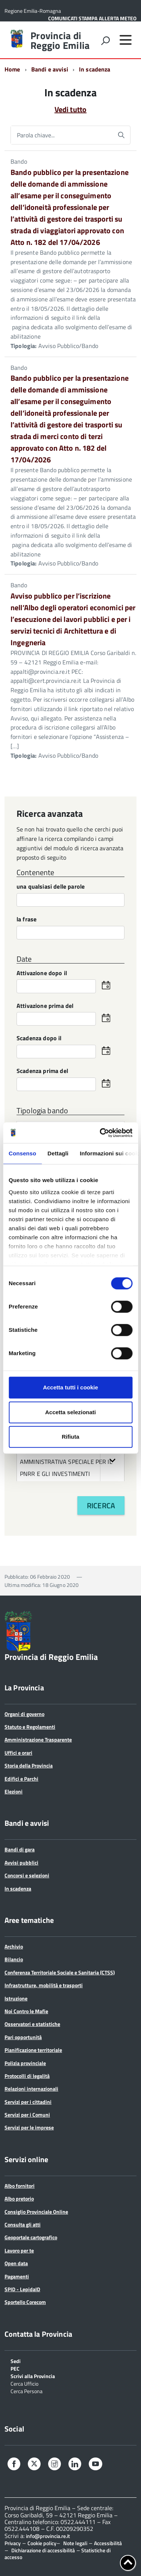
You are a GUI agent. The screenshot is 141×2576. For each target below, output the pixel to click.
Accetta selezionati (70, 1412)
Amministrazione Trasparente (38, 1739)
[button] (112, 1460)
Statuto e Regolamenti (30, 1727)
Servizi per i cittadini (28, 2102)
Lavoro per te (19, 2250)
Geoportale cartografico (31, 2237)
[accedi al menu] (126, 40)
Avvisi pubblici (21, 1862)
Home (12, 69)
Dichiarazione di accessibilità (43, 2550)
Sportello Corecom (25, 2302)
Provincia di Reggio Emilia (59, 40)
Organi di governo (24, 1714)
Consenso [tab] (22, 1153)
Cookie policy (41, 2543)
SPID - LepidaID (22, 2289)
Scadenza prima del (42, 1071)
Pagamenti (17, 2276)
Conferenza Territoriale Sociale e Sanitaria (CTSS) (60, 1972)
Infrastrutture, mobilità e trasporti (44, 1985)
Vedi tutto (70, 109)
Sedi (16, 2360)
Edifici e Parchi (21, 1779)
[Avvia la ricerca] (121, 135)
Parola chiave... (36, 135)
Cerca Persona (26, 2390)
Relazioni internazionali (31, 2089)
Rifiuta (70, 1436)
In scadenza (18, 1888)
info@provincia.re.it (48, 2536)
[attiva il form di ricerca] (105, 40)
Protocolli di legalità (27, 2076)
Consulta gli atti (23, 2224)
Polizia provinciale (25, 2063)
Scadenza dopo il (39, 1039)
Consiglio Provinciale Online (36, 2212)
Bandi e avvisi (49, 69)
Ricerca (101, 1505)
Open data (16, 2263)
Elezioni (14, 1791)
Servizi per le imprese (29, 2127)
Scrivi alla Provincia (33, 2375)
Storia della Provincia (29, 1765)
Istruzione (16, 1998)
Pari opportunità (23, 2037)
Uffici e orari (18, 1753)
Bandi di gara (20, 1849)
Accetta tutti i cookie (70, 1387)
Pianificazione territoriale (33, 2050)
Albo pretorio (19, 2198)
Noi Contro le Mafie (26, 2011)
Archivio (14, 1946)
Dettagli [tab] (57, 1153)
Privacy (13, 2543)
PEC (15, 2368)
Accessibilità (108, 2543)
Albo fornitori (20, 2186)
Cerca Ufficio (24, 2383)
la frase (26, 920)
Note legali (75, 2543)
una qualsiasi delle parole (51, 887)
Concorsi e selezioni (27, 1875)
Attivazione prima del (45, 1006)
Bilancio (14, 1959)
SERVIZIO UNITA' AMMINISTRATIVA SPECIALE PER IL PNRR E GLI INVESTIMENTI (72, 1460)
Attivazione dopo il (42, 973)
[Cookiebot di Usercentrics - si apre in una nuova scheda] (100, 1133)
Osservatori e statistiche (32, 2024)
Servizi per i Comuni (27, 2115)
